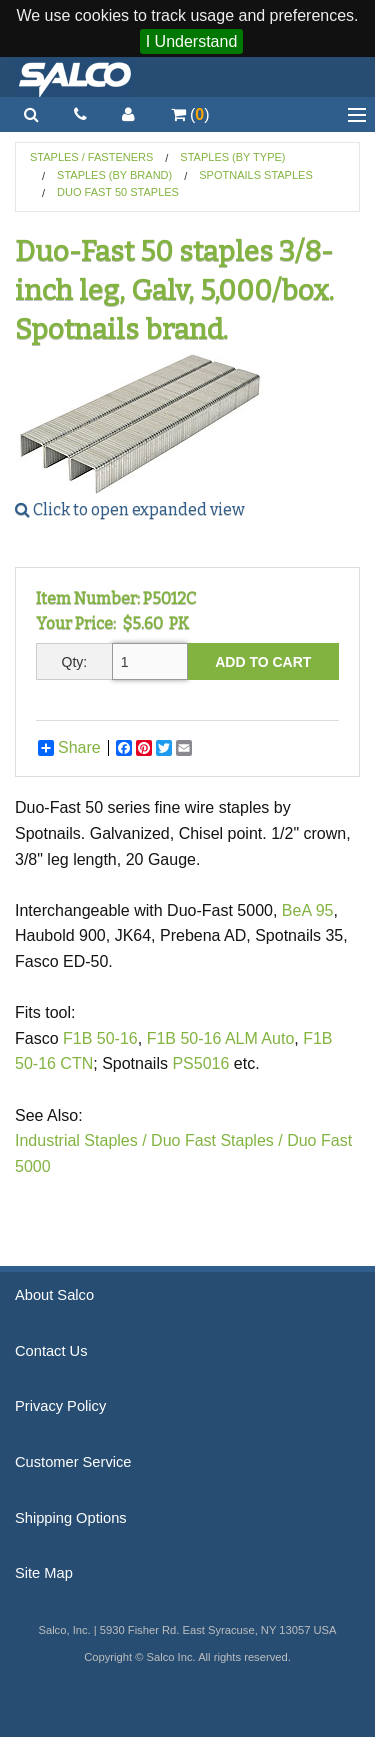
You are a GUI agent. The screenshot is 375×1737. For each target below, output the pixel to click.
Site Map (44, 1573)
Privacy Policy (60, 1406)
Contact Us (51, 1351)
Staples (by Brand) (114, 175)
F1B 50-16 (100, 1038)
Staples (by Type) (232, 157)
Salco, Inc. (75, 77)
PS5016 (202, 1063)
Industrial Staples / (81, 1140)
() (190, 114)
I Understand (192, 41)
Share (69, 748)
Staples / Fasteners (91, 157)
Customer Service (73, 1462)
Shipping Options (71, 1518)
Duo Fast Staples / (217, 1140)
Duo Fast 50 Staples (118, 192)
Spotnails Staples (256, 175)
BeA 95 (308, 910)
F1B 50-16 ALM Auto (221, 1038)
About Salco (54, 1295)
